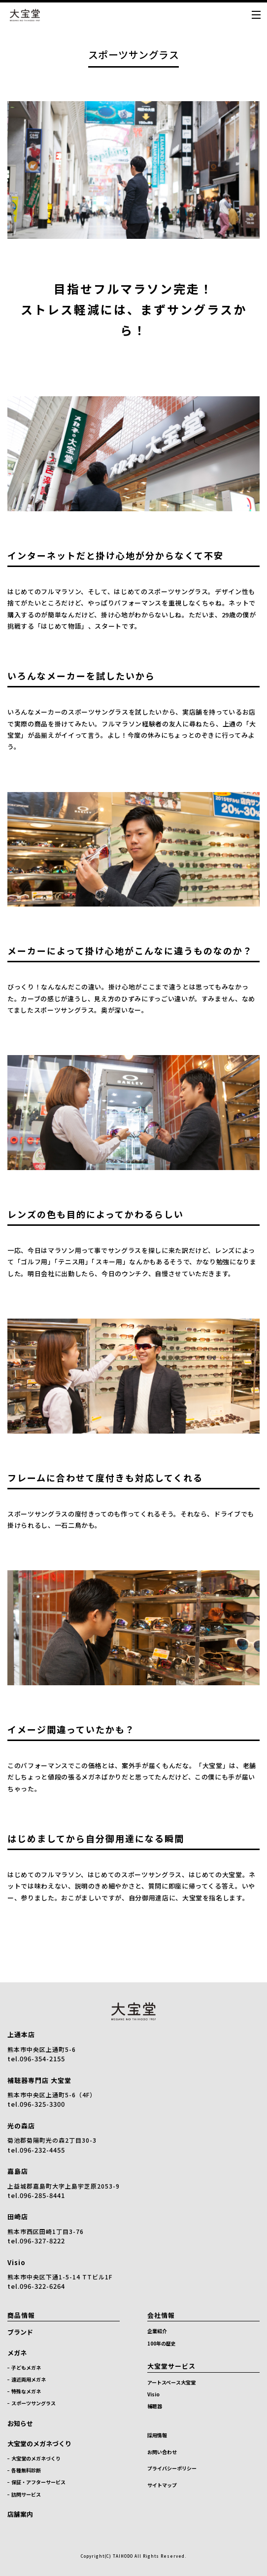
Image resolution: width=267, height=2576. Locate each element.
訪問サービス (26, 2494)
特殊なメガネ (26, 2391)
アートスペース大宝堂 (171, 2382)
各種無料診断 (26, 2470)
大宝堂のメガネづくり (39, 2443)
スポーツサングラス (33, 2403)
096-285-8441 (42, 2195)
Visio (16, 2262)
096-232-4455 (42, 2150)
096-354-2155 (42, 2058)
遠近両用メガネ (28, 2379)
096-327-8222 (42, 2240)
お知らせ (20, 2423)
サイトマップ (162, 2485)
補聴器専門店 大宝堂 (39, 2080)
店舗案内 (20, 2514)
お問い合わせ (162, 2452)
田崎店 (17, 2216)
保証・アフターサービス (38, 2482)
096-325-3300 (42, 2104)
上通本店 (21, 2034)
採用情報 (157, 2435)
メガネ (17, 2352)
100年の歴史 (161, 2343)
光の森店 (21, 2125)
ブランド (20, 2332)
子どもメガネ (26, 2367)
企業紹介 (157, 2331)
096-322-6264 (42, 2286)
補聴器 (154, 2406)
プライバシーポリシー (172, 2468)
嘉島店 (17, 2171)
